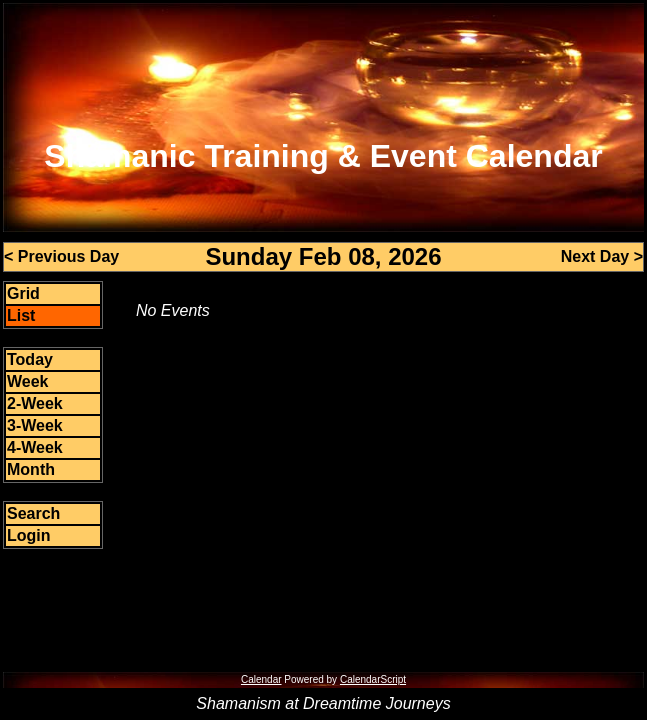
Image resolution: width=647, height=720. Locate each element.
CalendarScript (373, 679)
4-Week (35, 447)
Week (28, 381)
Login (29, 535)
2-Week (35, 403)
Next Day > (602, 256)
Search (33, 513)
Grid (23, 293)
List (21, 315)
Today (30, 359)
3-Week (35, 425)
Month (31, 469)
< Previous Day (61, 256)
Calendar (261, 679)
